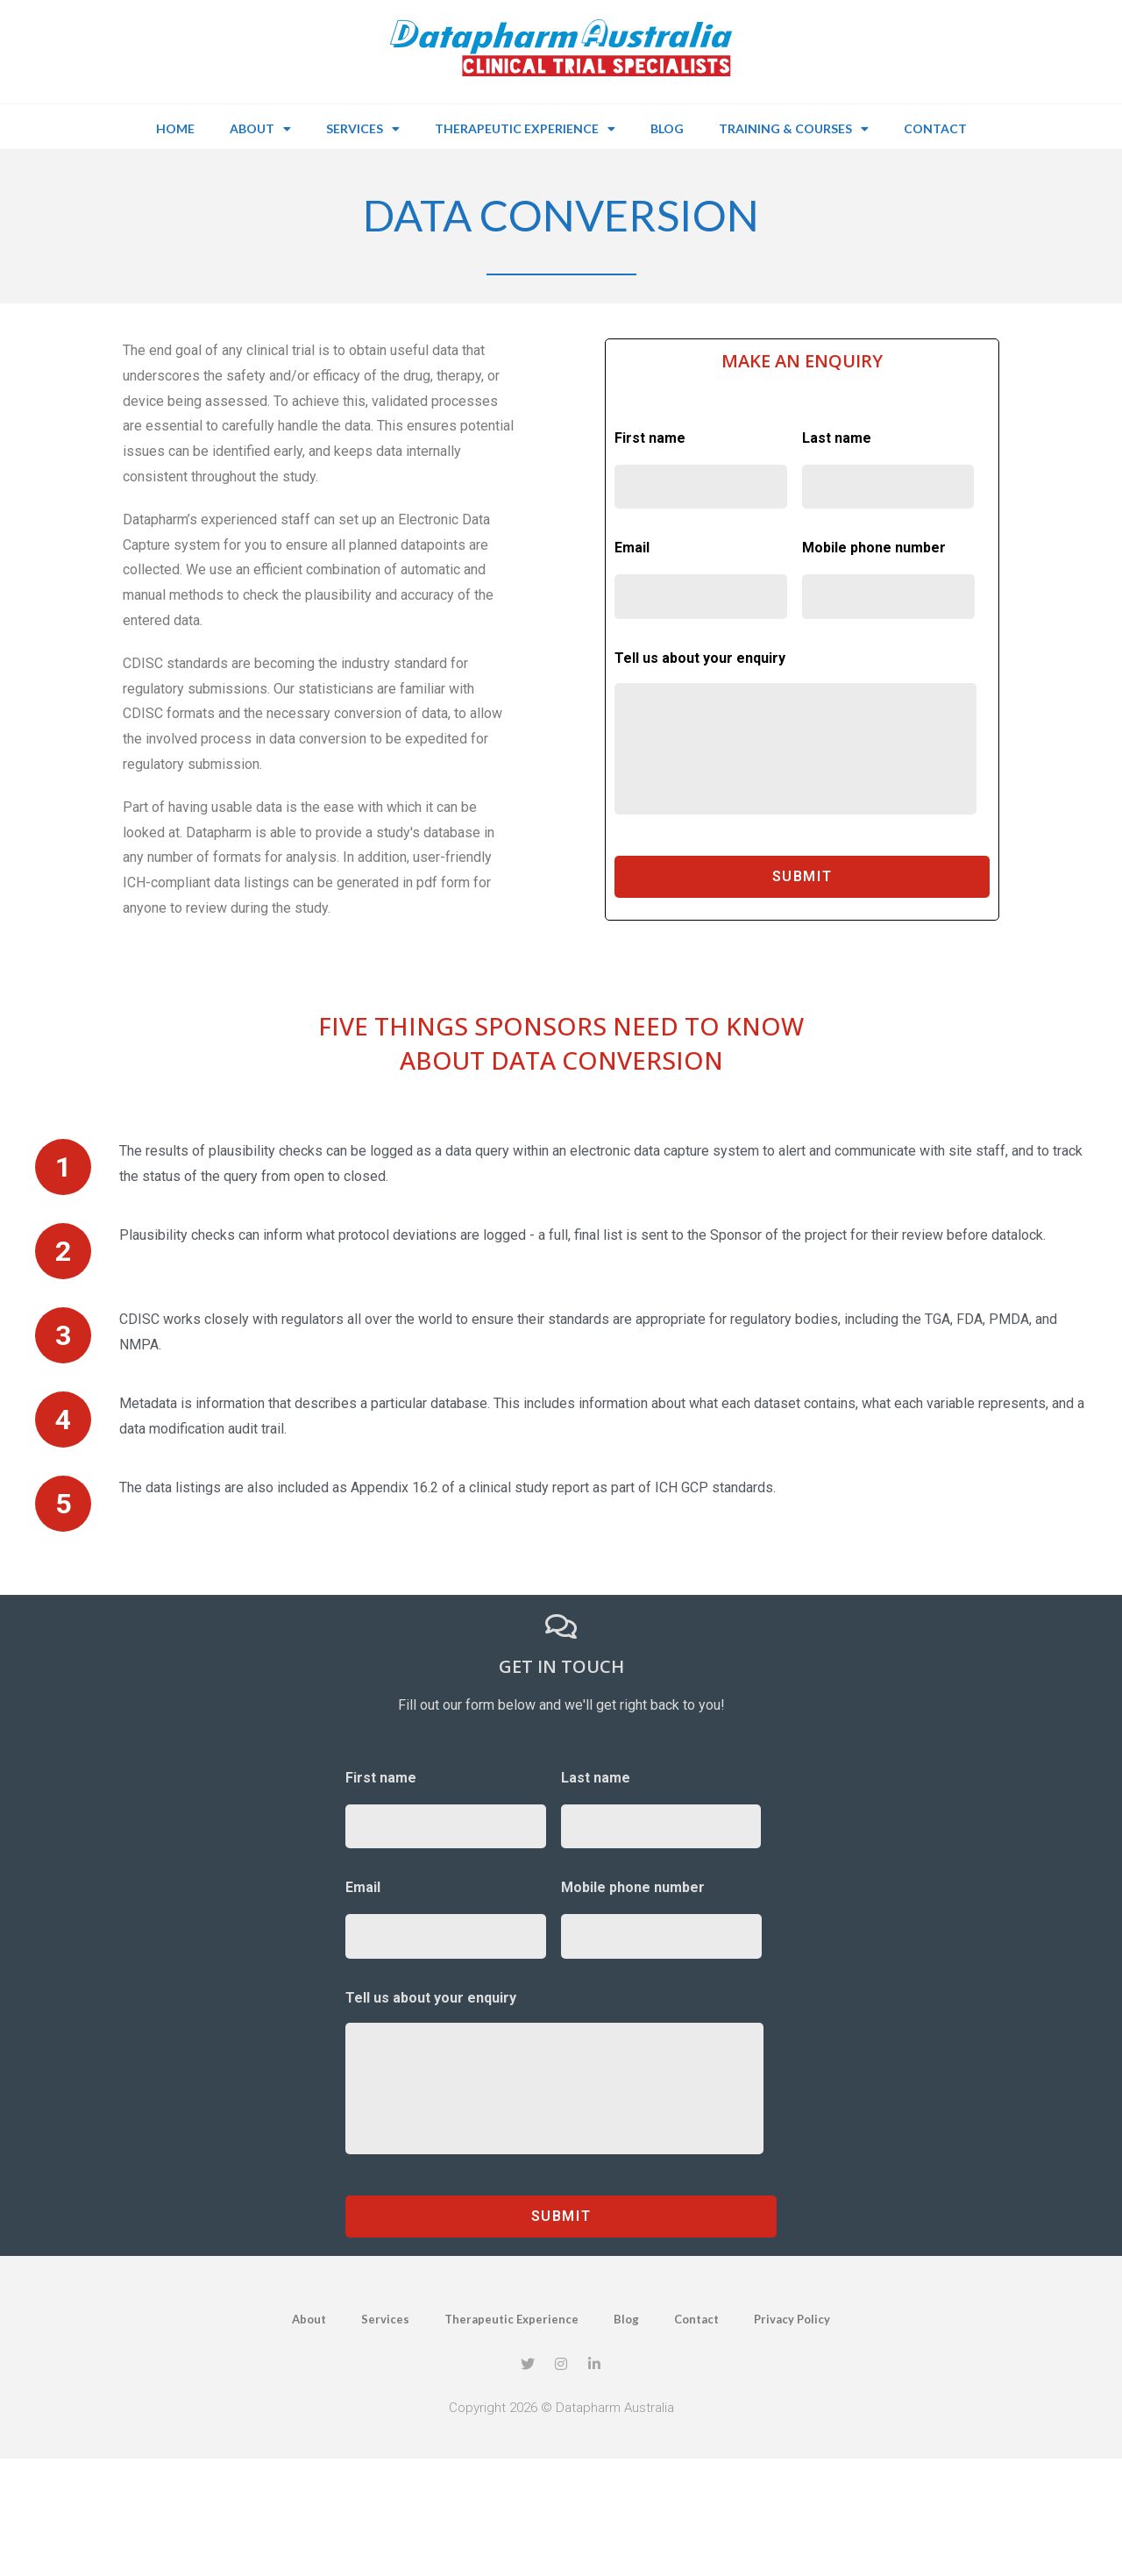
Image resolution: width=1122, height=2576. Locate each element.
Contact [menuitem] (935, 128)
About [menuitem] (260, 129)
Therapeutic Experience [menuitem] (525, 129)
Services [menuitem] (363, 129)
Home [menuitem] (175, 128)
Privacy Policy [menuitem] (792, 2319)
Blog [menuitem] (667, 128)
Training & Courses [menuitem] (794, 129)
